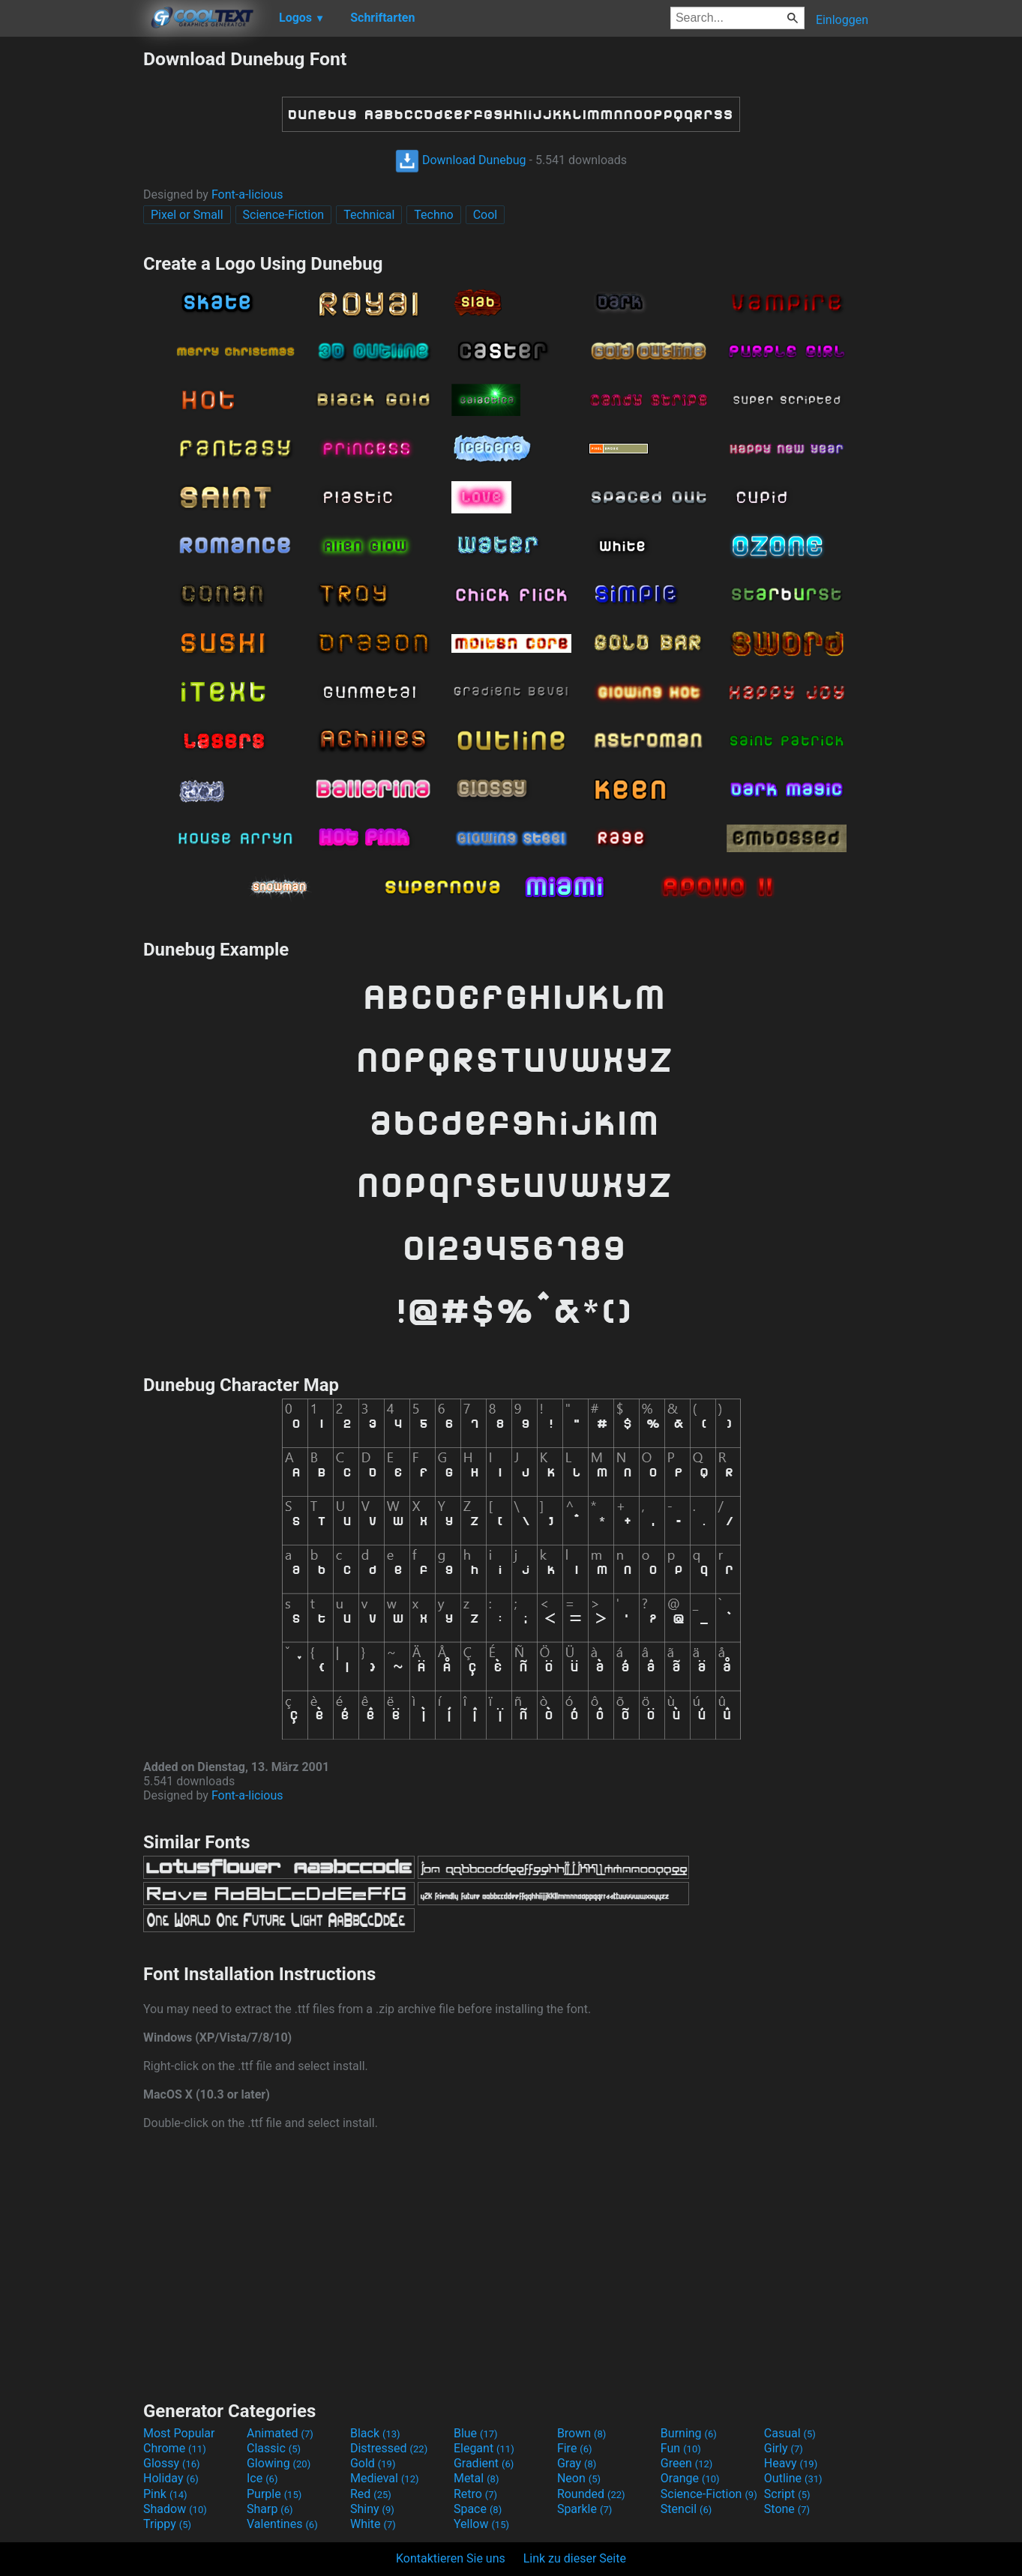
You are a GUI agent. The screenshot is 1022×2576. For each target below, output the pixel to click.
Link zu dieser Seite (574, 2558)
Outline (793, 2478)
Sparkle (584, 2509)
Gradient (484, 2463)
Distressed (388, 2448)
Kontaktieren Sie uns (450, 2558)
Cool (485, 215)
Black (375, 2433)
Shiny (372, 2509)
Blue (476, 2433)
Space (478, 2509)
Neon (579, 2478)
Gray (576, 2463)
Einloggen (842, 20)
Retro (475, 2494)
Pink (165, 2494)
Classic (274, 2448)
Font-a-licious (247, 194)
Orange (690, 2478)
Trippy (167, 2524)
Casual (790, 2433)
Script (787, 2494)
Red (370, 2494)
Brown (581, 2433)
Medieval (384, 2478)
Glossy (171, 2463)
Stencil (686, 2509)
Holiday (171, 2478)
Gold (373, 2463)
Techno (433, 215)
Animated (280, 2433)
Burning (689, 2433)
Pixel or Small (187, 215)
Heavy (790, 2463)
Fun (681, 2448)
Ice (262, 2478)
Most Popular (179, 2433)
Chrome (174, 2448)
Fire (574, 2448)
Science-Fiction (284, 215)
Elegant (484, 2448)
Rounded (591, 2494)
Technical (368, 215)
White (373, 2524)
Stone (787, 2509)
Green (687, 2463)
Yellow (481, 2524)
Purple (274, 2494)
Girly (783, 2448)
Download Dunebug (460, 160)
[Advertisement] (71, 273)
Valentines (282, 2524)
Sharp (270, 2509)
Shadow (175, 2509)
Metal (476, 2478)
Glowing (278, 2463)
